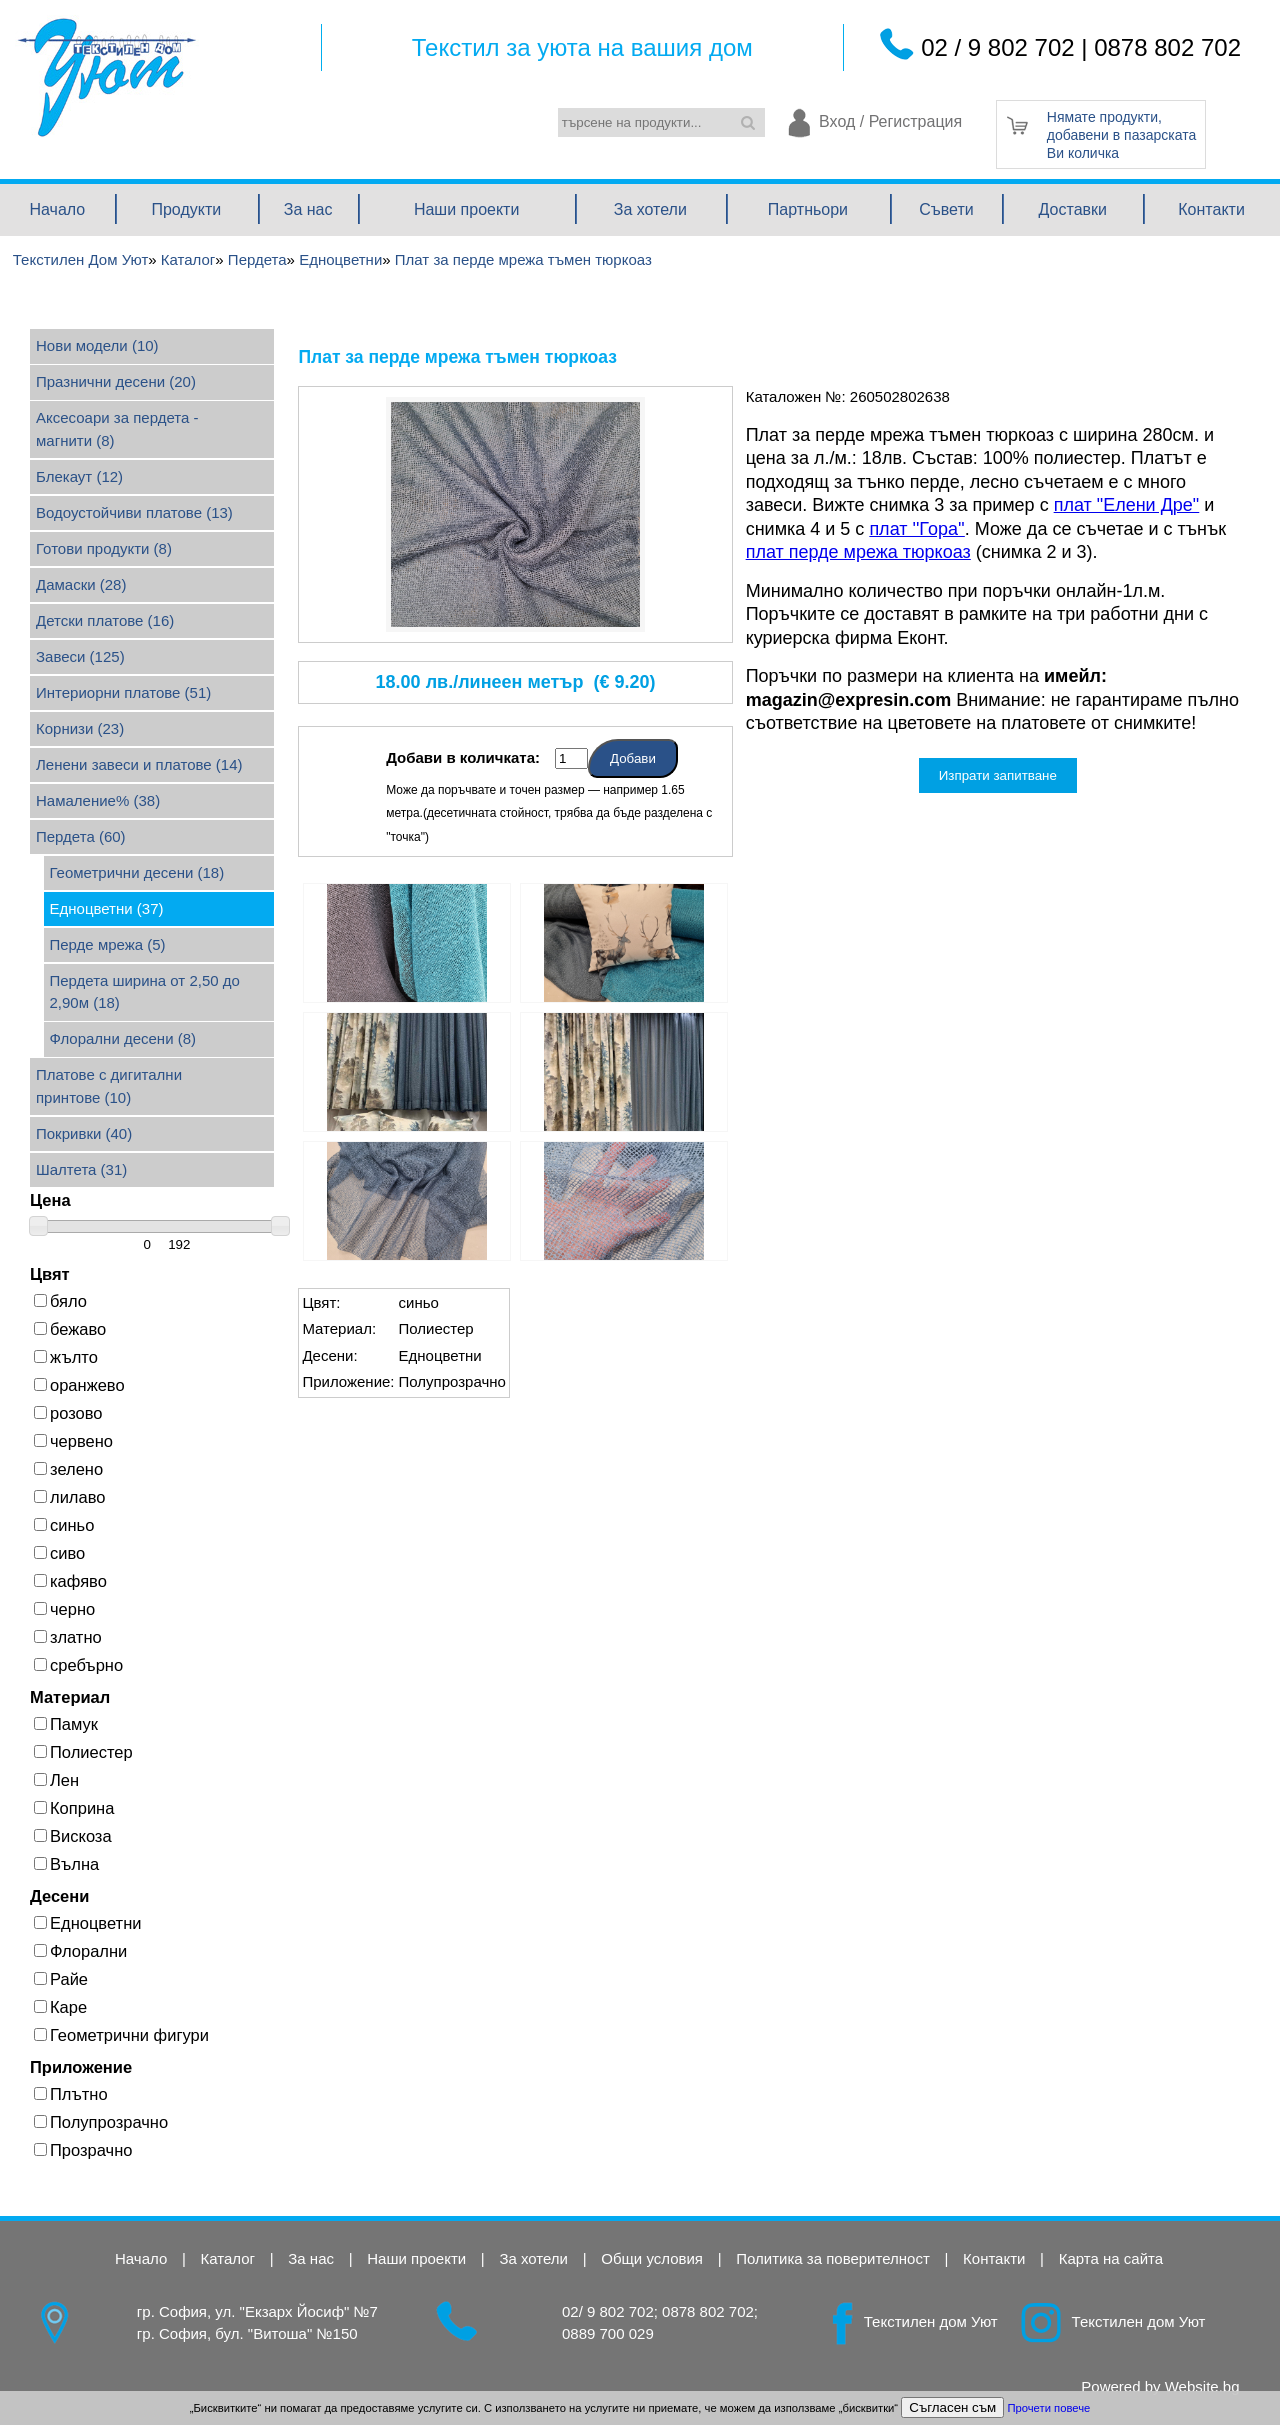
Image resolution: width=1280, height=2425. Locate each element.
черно (64, 1609)
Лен (56, 1780)
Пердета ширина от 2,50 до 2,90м (145, 992)
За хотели (650, 209)
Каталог (228, 2258)
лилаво (69, 1497)
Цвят (50, 1274)
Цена (50, 1200)
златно (68, 1637)
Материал (70, 1697)
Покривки (84, 1133)
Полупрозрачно (101, 2122)
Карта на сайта (1111, 2258)
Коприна (74, 1808)
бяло (60, 1301)
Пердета (81, 836)
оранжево (79, 1385)
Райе (61, 1979)
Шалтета (81, 1169)
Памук (66, 1724)
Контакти (1211, 209)
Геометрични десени (137, 872)
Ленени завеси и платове (139, 764)
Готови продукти (104, 548)
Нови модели (97, 345)
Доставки (1073, 209)
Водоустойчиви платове (134, 512)
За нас (308, 209)
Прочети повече (1048, 2408)
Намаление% (98, 800)
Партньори (808, 209)
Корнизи (80, 728)
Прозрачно (83, 2150)
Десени (59, 1896)
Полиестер (83, 1752)
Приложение (81, 2067)
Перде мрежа (108, 944)
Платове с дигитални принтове (109, 1086)
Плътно (71, 2094)
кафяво (70, 1581)
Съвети (946, 209)
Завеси (80, 656)
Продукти (186, 209)
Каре (60, 2007)
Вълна (66, 1864)
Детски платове (105, 620)
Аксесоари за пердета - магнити (117, 429)
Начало (57, 209)
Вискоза (73, 1836)
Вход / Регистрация (890, 122)
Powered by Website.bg (1160, 2386)
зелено (68, 1469)
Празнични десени (116, 381)
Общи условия (652, 2258)
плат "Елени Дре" (1127, 505)
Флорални (80, 1951)
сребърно (78, 1665)
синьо (64, 1525)
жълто (66, 1357)
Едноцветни (107, 908)
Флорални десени (123, 1038)
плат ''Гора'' (916, 529)
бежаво (70, 1329)
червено (73, 1441)
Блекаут (79, 476)
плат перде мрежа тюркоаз (858, 552)
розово (68, 1413)
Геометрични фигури (121, 2035)
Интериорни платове (123, 692)
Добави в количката (460, 757)
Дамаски (81, 584)
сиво (59, 1553)
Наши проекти (466, 209)
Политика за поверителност (833, 2258)
